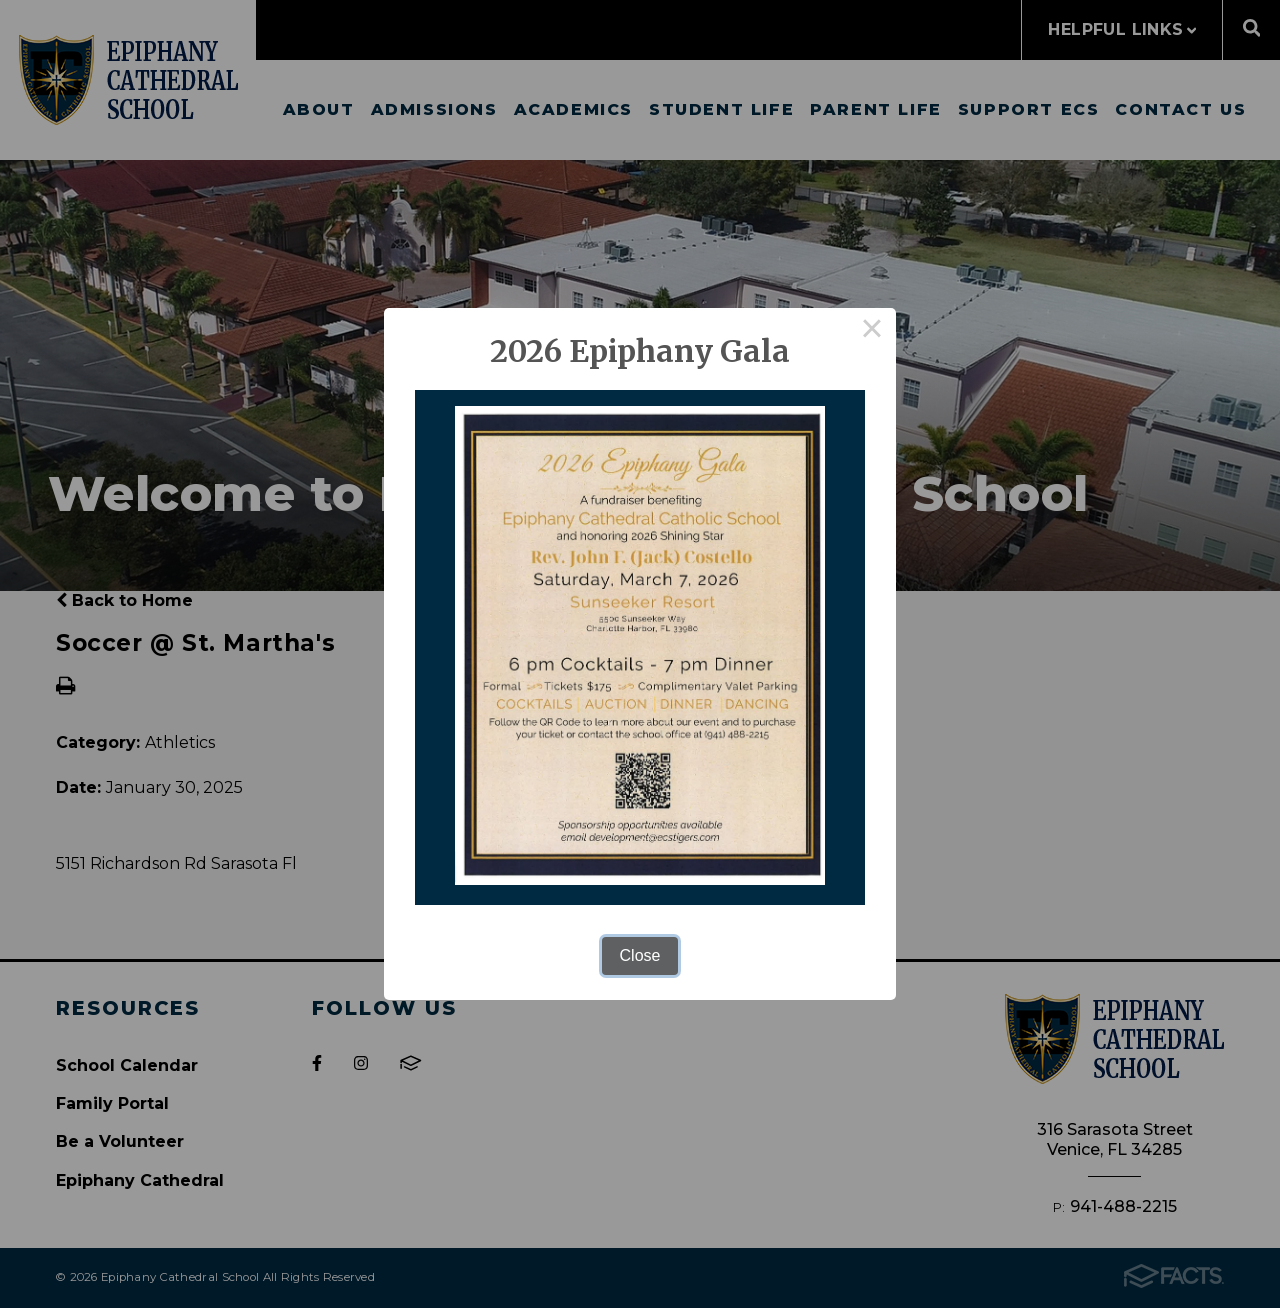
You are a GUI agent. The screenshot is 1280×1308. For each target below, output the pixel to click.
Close (640, 955)
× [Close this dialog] (872, 332)
